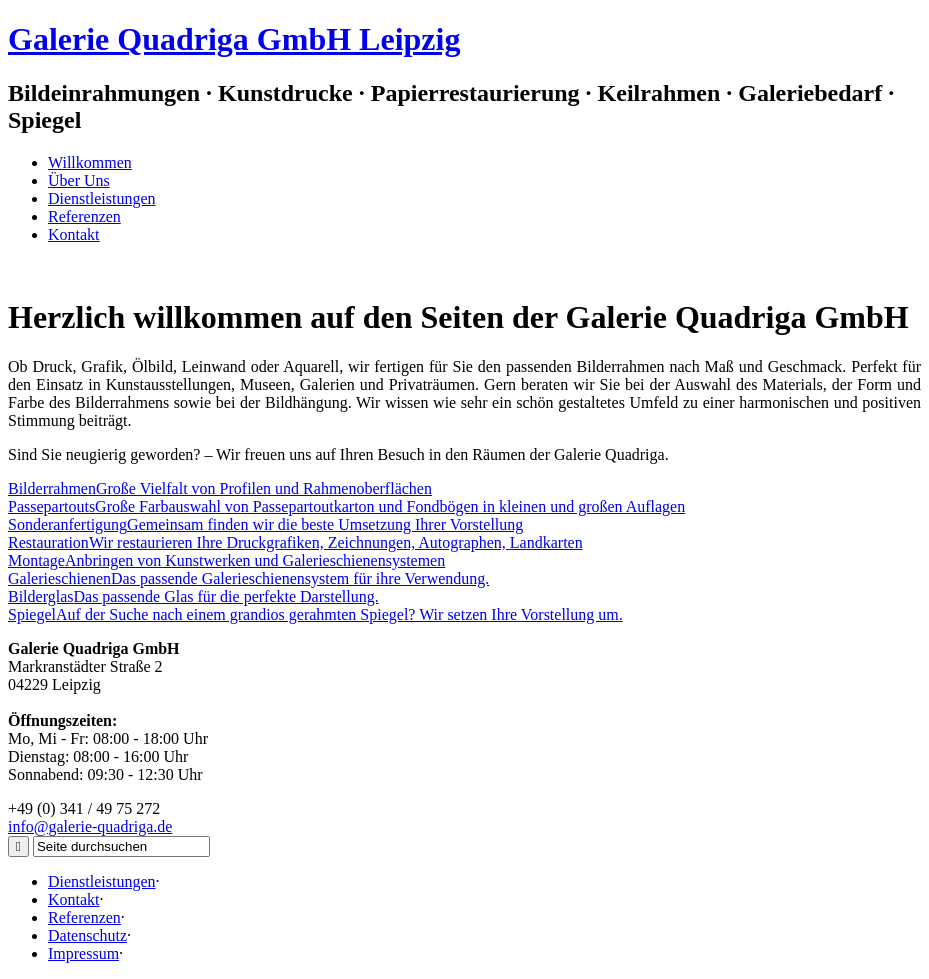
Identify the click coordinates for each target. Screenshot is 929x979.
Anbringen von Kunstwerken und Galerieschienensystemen (226, 560)
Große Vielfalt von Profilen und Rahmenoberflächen (220, 488)
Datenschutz (87, 935)
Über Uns (79, 180)
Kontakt (74, 234)
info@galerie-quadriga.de (90, 826)
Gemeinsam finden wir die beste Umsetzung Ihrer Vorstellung (265, 524)
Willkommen (90, 162)
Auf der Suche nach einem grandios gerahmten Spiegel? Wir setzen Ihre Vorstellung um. (315, 614)
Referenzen (84, 216)
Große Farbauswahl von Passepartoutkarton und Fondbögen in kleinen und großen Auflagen (346, 506)
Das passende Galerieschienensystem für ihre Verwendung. (248, 578)
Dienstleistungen (102, 198)
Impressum (83, 953)
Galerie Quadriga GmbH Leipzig (234, 39)
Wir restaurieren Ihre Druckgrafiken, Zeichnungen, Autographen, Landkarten (295, 542)
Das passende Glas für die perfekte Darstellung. (193, 596)
